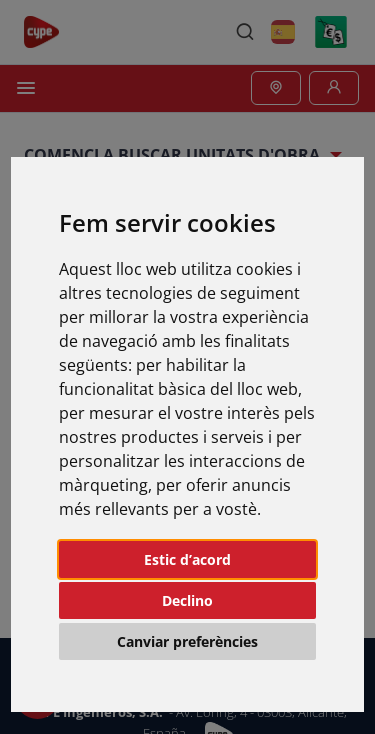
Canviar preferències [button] (187, 641)
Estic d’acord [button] (187, 559)
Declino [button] (187, 600)
